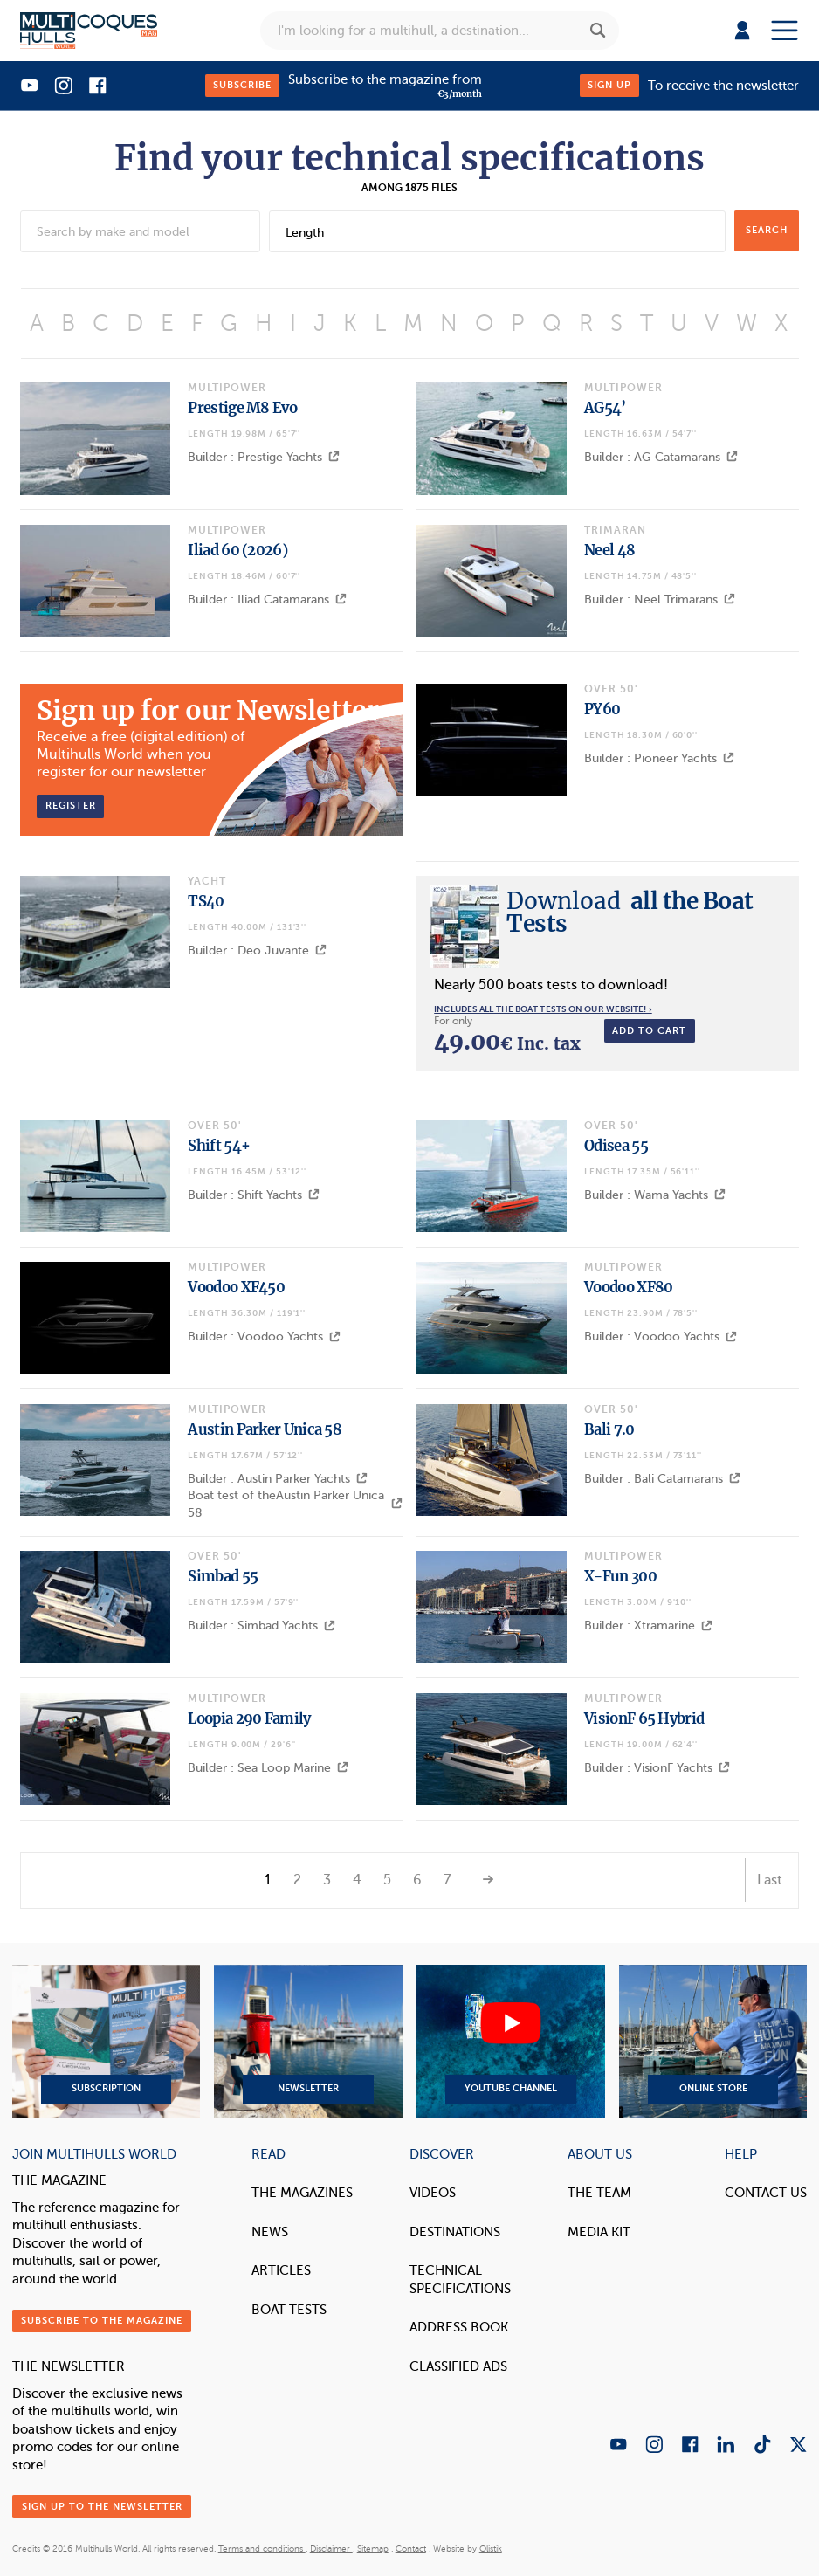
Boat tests (289, 2310)
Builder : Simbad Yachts (261, 1625)
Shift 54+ (219, 1145)
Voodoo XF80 (628, 1287)
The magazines (302, 2193)
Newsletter (308, 2041)
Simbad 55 (223, 1576)
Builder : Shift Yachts (254, 1195)
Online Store (713, 2041)
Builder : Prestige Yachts (264, 457)
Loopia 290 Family (249, 1718)
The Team (599, 2193)
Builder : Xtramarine (648, 1625)
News (269, 2232)
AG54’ (605, 408)
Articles (281, 2270)
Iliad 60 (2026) (237, 550)
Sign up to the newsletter (102, 2506)
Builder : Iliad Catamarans (267, 599)
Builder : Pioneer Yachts (659, 758)
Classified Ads (458, 2366)
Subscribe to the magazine (101, 2320)
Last (769, 1880)
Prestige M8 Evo (242, 408)
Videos (433, 2193)
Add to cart (649, 1031)
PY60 (602, 709)
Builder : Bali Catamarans (662, 1478)
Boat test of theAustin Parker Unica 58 (295, 1504)
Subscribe (242, 85)
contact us (766, 2193)
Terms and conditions (262, 2549)
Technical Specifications (460, 2279)
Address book (459, 2327)
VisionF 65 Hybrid (644, 1718)
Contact (411, 2549)
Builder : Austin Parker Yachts (278, 1478)
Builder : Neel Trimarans (659, 599)
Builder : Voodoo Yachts (264, 1336)
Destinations (455, 2232)
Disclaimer (331, 2549)
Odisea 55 (616, 1145)
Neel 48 (609, 550)
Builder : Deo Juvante (257, 950)
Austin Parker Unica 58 (264, 1429)
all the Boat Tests (630, 912)
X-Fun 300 (620, 1576)
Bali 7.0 (609, 1429)
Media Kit (599, 2232)
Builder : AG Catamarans (661, 457)
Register (70, 805)
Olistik (490, 2549)
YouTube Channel (510, 2041)
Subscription (106, 2041)
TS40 (206, 901)
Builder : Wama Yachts (655, 1195)
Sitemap (373, 2549)
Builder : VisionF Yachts (657, 1767)
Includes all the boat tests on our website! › (543, 1009)
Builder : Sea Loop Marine (268, 1767)
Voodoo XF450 (236, 1287)
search (767, 230)
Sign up (609, 85)
